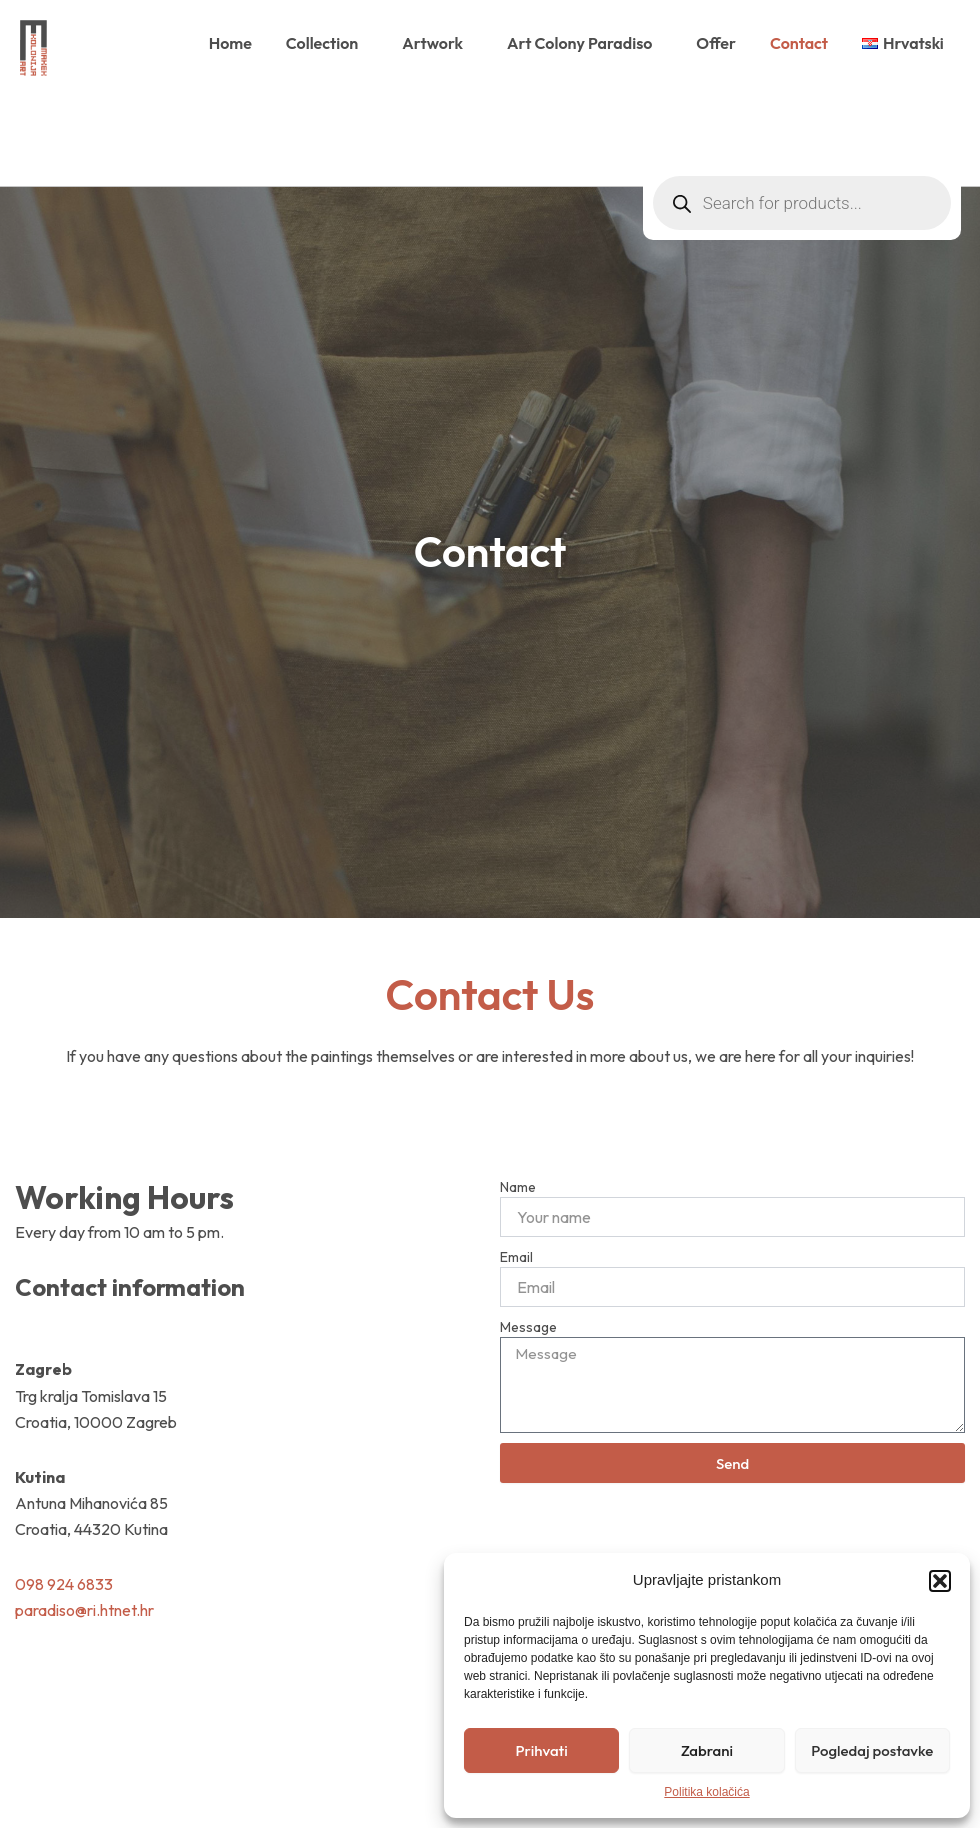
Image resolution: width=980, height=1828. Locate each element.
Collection (327, 43)
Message (528, 1327)
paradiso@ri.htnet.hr (84, 1610)
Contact (799, 43)
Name (518, 1187)
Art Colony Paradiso (584, 43)
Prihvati (542, 1750)
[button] (940, 1581)
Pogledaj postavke (872, 1750)
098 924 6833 (64, 1584)
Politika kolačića (706, 1792)
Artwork (437, 43)
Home (230, 43)
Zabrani (707, 1750)
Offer (716, 43)
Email (516, 1257)
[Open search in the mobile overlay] (802, 116)
